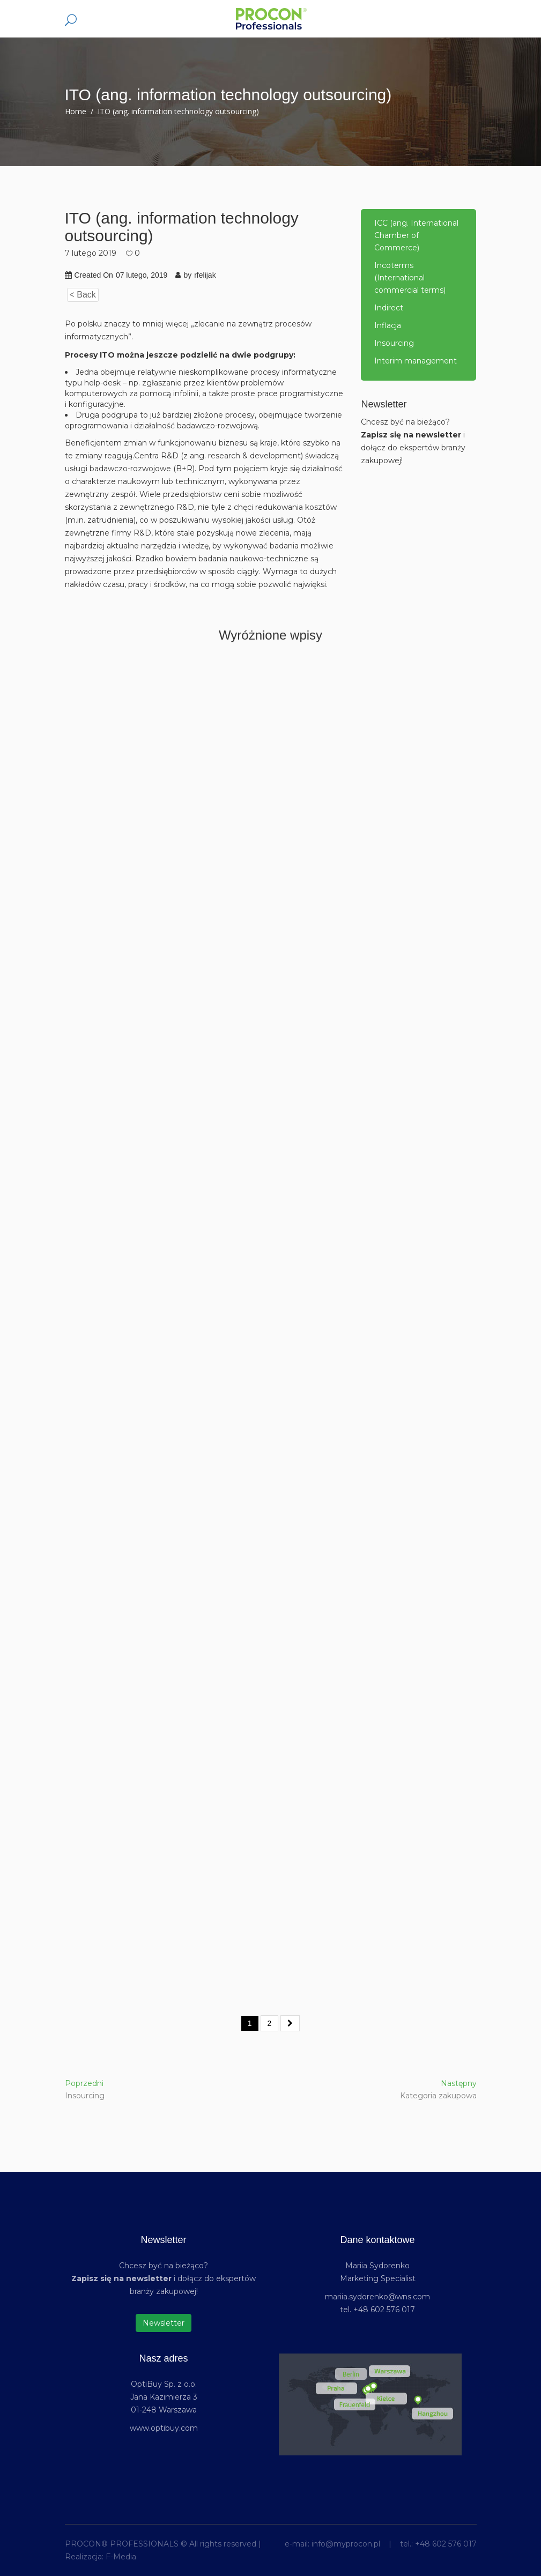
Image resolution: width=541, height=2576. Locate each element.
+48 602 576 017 (446, 2544)
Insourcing (394, 343)
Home (75, 111)
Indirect (388, 308)
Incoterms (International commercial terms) (410, 278)
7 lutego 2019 (90, 253)
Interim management (415, 361)
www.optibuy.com (164, 2428)
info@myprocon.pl (346, 2544)
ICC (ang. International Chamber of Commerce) (416, 235)
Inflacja (387, 325)
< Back (83, 294)
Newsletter (163, 2323)
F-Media (121, 2557)
